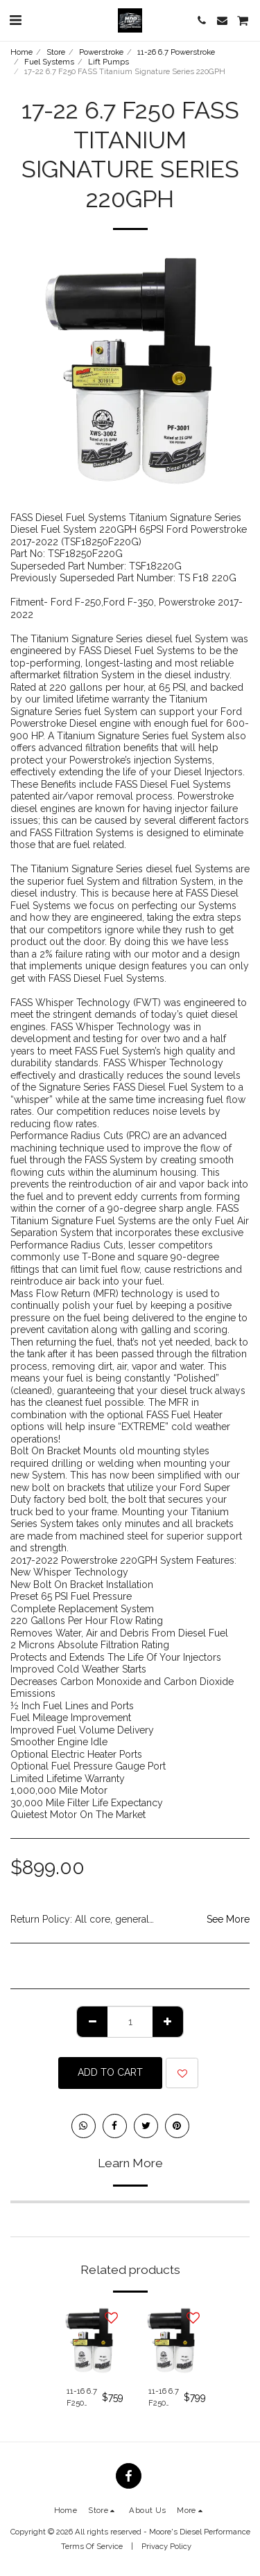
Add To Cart (110, 2072)
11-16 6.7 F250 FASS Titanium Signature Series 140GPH (84, 2397)
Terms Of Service (92, 2546)
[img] (89, 2340)
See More (228, 1919)
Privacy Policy (166, 2546)
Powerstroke (101, 52)
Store (55, 52)
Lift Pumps (108, 62)
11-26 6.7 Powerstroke (176, 52)
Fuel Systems (49, 62)
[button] (15, 20)
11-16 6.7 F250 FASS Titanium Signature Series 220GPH (166, 2397)
